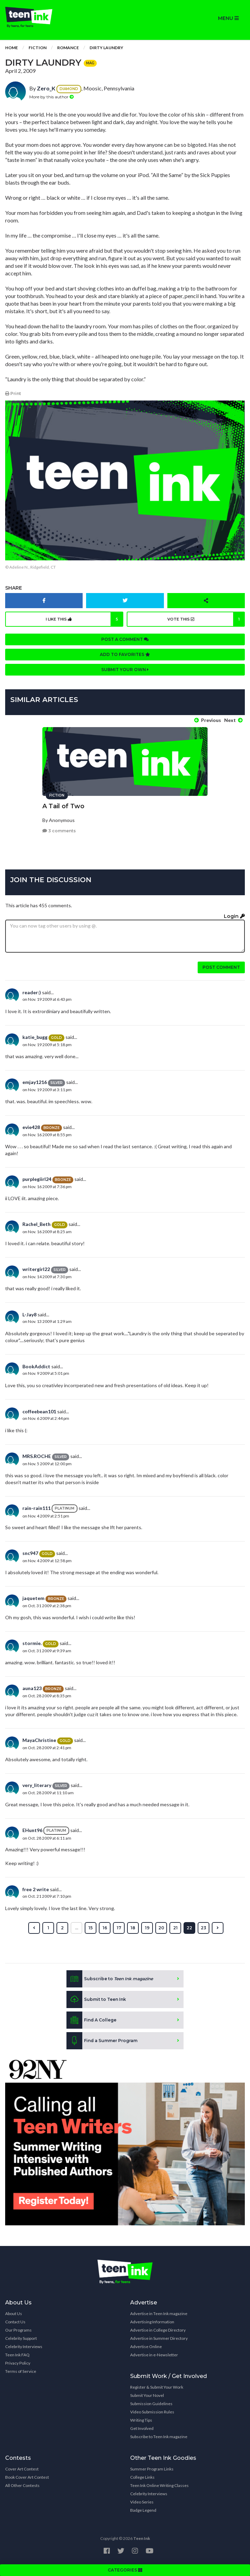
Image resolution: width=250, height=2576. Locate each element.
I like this (84, 619)
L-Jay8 (29, 1314)
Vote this (206, 619)
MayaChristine (39, 1740)
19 (147, 1927)
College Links (142, 2477)
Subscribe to (109, 1978)
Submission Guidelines (151, 2403)
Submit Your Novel (147, 2395)
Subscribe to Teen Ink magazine (158, 2436)
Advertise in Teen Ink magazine (158, 2313)
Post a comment (125, 639)
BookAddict (36, 1366)
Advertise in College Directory (158, 2330)
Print (13, 393)
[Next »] (217, 1928)
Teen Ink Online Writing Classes (159, 2485)
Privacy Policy (17, 2363)
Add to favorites (125, 654)
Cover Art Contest (22, 2468)
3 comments (59, 830)
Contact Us (15, 2321)
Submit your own (125, 669)
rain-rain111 (36, 1508)
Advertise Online (146, 2346)
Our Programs (18, 2330)
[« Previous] (34, 1928)
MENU (228, 18)
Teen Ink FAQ (17, 2354)
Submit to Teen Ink (96, 1999)
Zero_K (46, 88)
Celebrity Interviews (23, 2346)
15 (90, 1927)
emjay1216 (34, 1082)
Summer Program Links (152, 2468)
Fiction (37, 47)
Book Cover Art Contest (27, 2477)
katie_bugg (35, 1037)
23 (203, 1927)
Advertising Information (152, 2321)
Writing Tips (141, 2420)
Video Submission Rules (152, 2411)
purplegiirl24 (36, 1179)
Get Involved (142, 2428)
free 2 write (35, 1889)
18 (133, 1927)
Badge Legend (143, 2510)
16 (105, 1927)
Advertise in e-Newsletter (154, 2354)
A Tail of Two (63, 806)
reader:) (31, 992)
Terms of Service (20, 2371)
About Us (13, 2313)
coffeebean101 (39, 1411)
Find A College (91, 2020)
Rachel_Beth (36, 1224)
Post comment (221, 967)
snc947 (30, 1553)
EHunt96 (32, 1830)
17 (119, 1927)
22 (189, 1927)
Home (11, 47)
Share (13, 588)
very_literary (36, 1785)
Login (234, 916)
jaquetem (33, 1598)
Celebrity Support (21, 2338)
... (76, 1927)
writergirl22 (36, 1269)
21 (175, 1927)
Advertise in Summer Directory (159, 2338)
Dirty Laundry (106, 47)
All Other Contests (22, 2485)
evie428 (31, 1127)
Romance (68, 47)
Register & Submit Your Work (156, 2387)
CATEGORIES (125, 2570)
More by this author (51, 96)
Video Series (142, 2501)
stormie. (32, 1643)
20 (161, 1927)
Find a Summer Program (101, 2040)
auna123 (32, 1688)
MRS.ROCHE (36, 1456)
